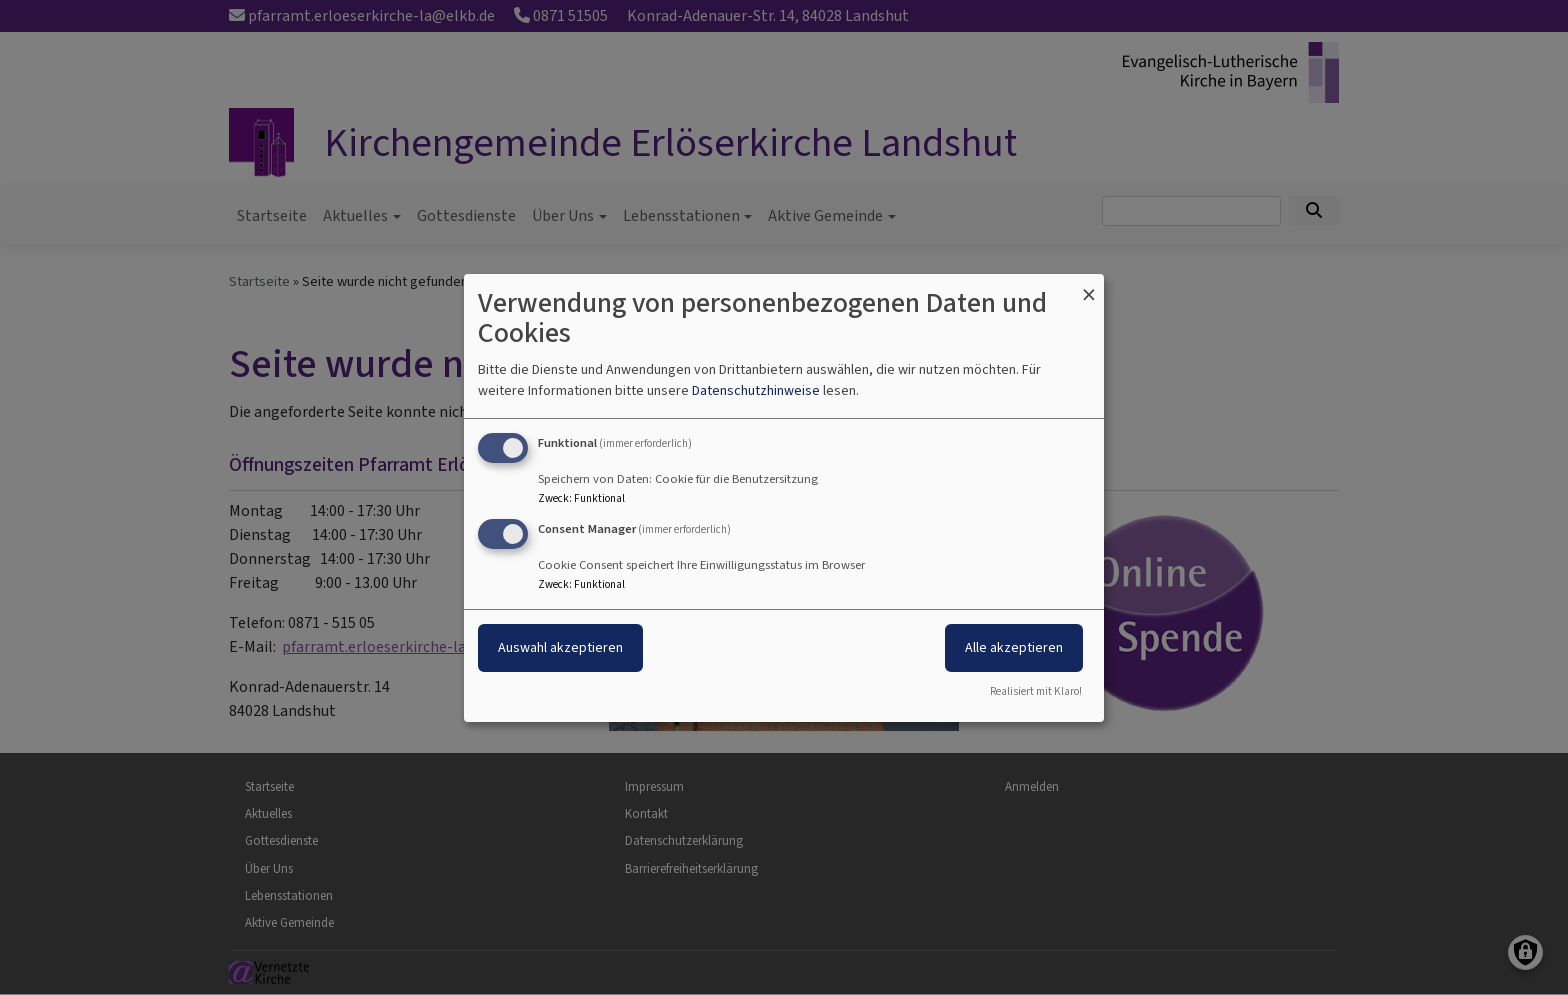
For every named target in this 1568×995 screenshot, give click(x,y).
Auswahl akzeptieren (560, 647)
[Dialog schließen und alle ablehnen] (1089, 285)
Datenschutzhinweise (756, 390)
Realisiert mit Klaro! (1036, 691)
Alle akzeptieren (1014, 647)
